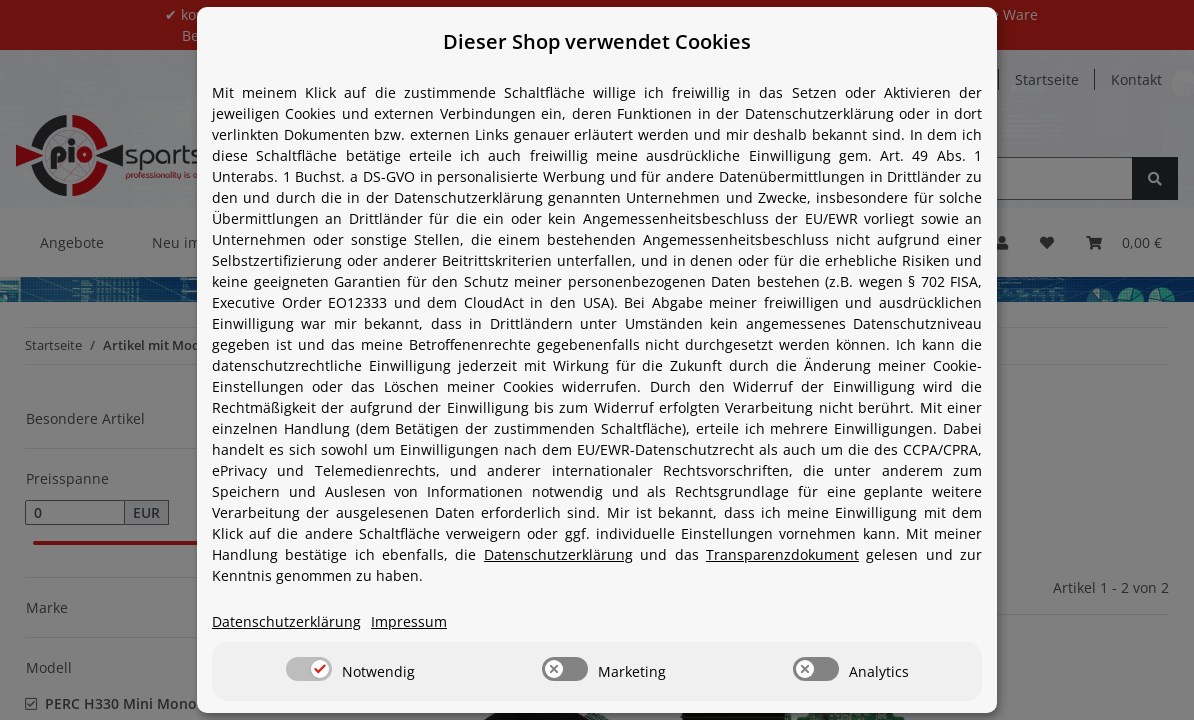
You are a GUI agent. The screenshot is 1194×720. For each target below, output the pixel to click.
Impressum (409, 621)
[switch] (309, 669)
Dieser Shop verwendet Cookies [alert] (597, 41)
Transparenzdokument (782, 554)
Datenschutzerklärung (558, 554)
